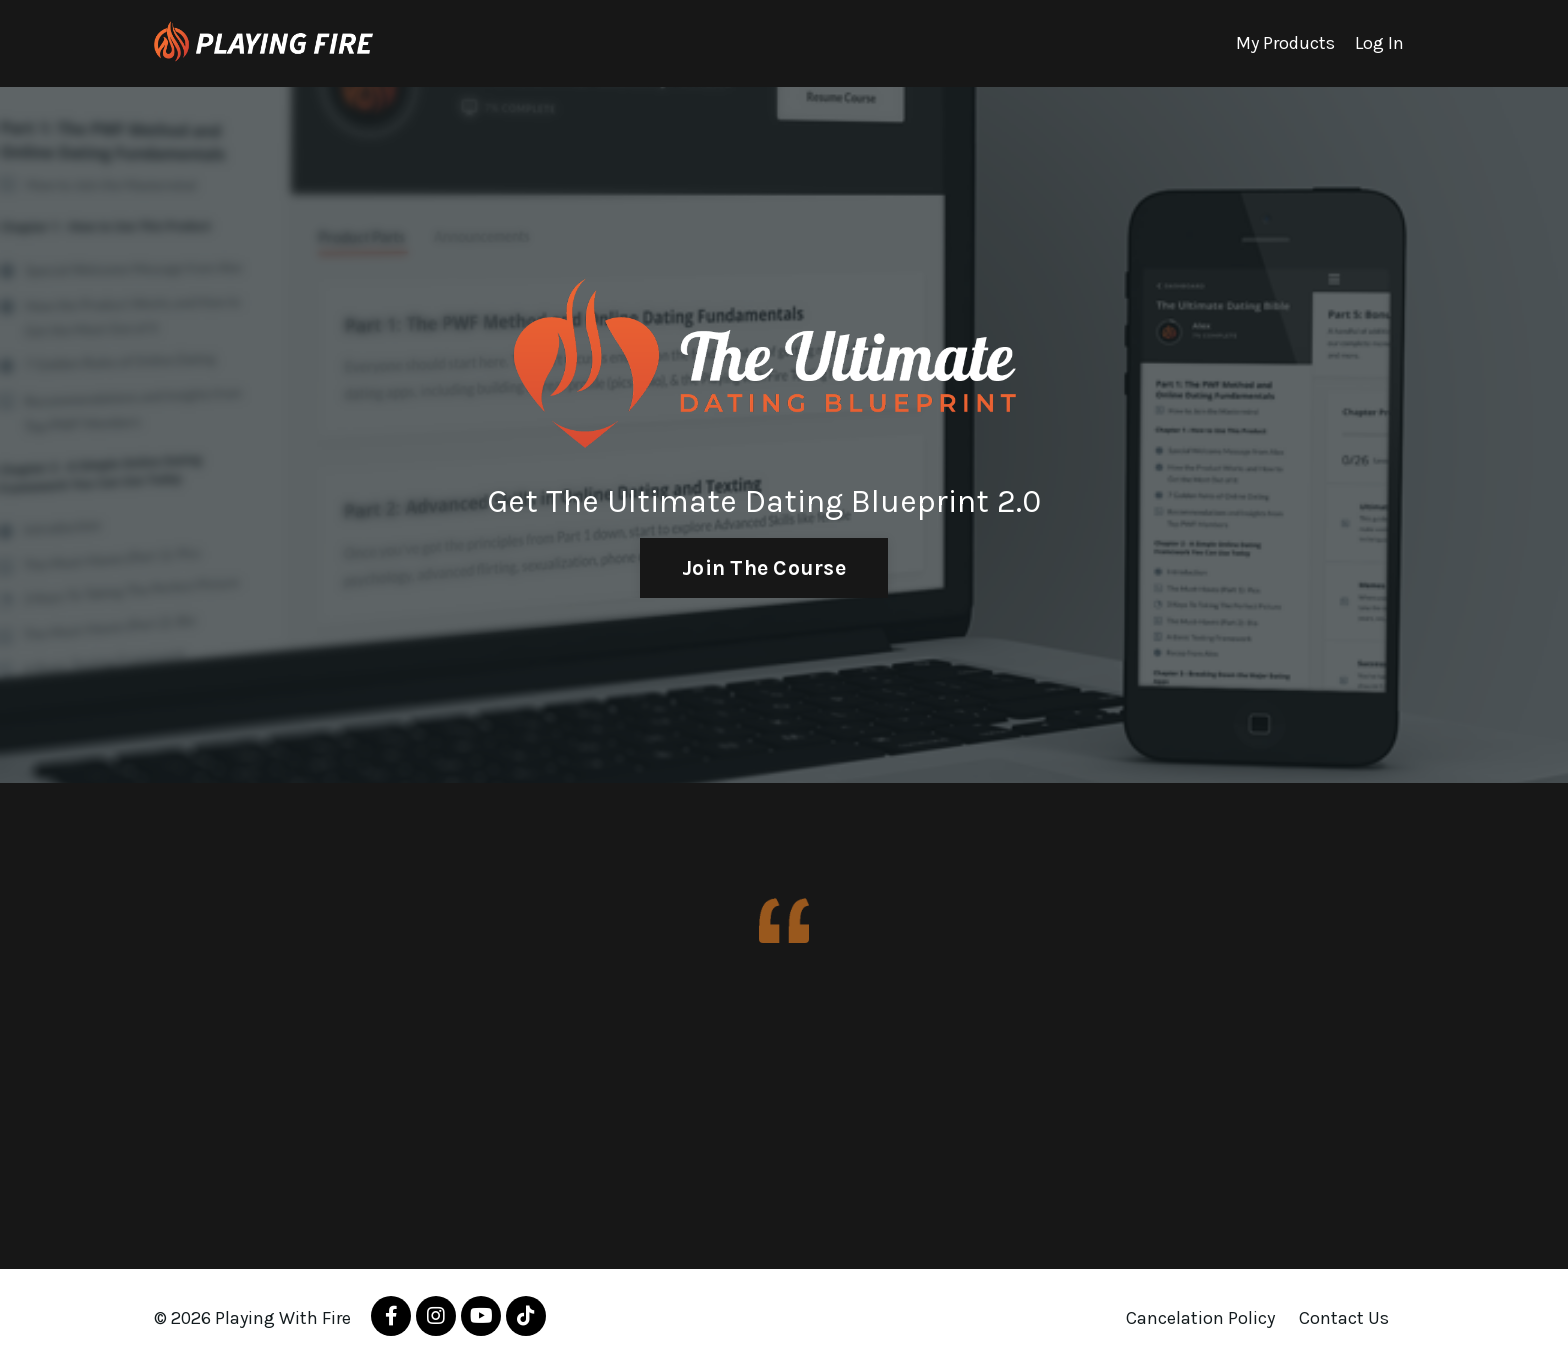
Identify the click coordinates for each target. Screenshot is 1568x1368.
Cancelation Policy (1200, 1318)
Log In (1379, 43)
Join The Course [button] (764, 567)
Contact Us (1344, 1318)
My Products (1285, 43)
